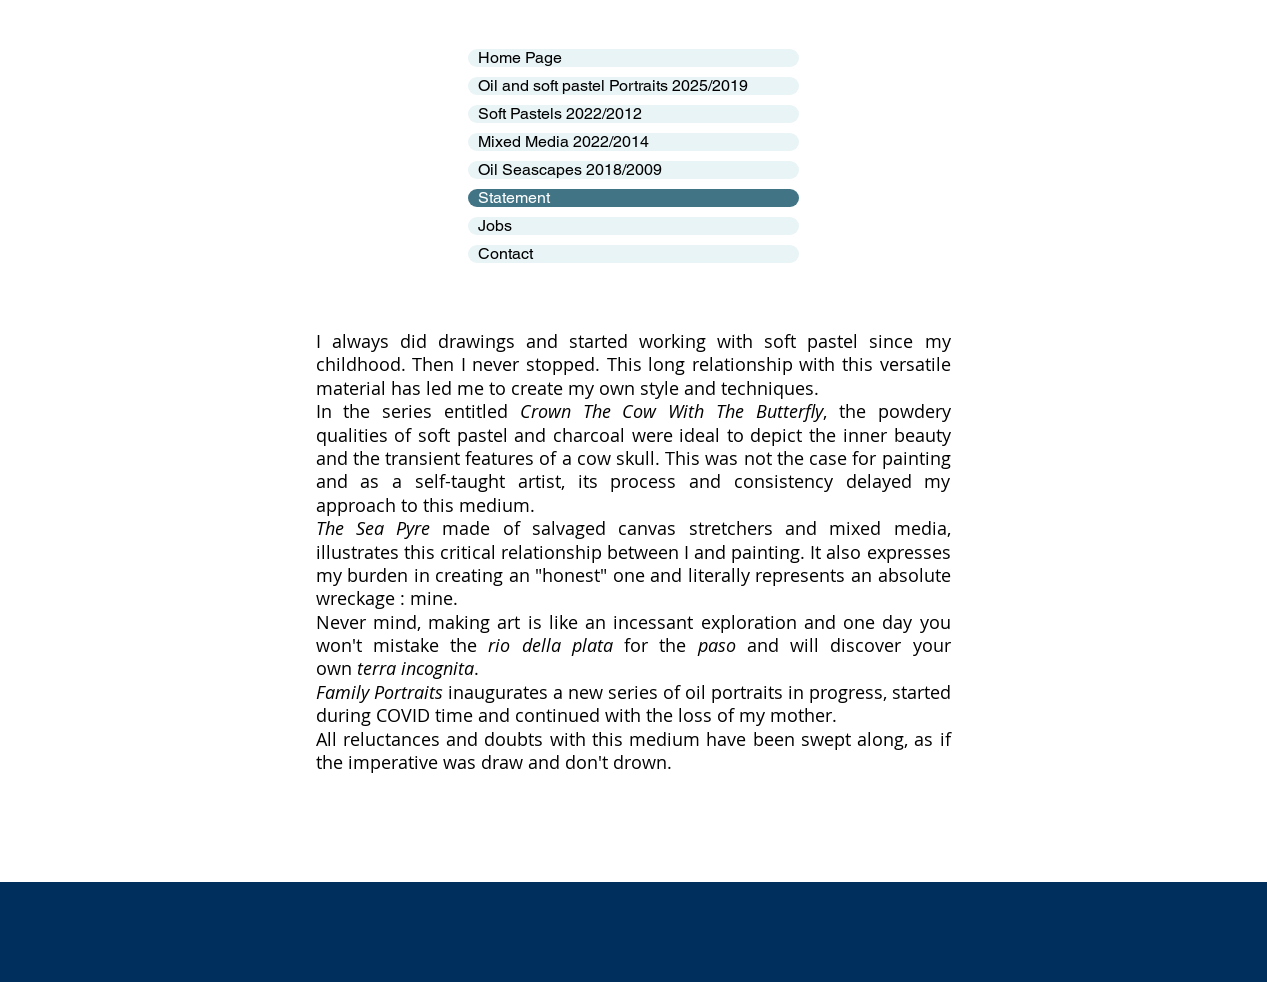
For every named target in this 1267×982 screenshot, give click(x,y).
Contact (505, 254)
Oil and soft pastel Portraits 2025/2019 (613, 86)
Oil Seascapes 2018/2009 (570, 170)
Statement (514, 198)
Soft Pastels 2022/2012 (560, 114)
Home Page (520, 58)
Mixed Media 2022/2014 (563, 142)
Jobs (495, 226)
